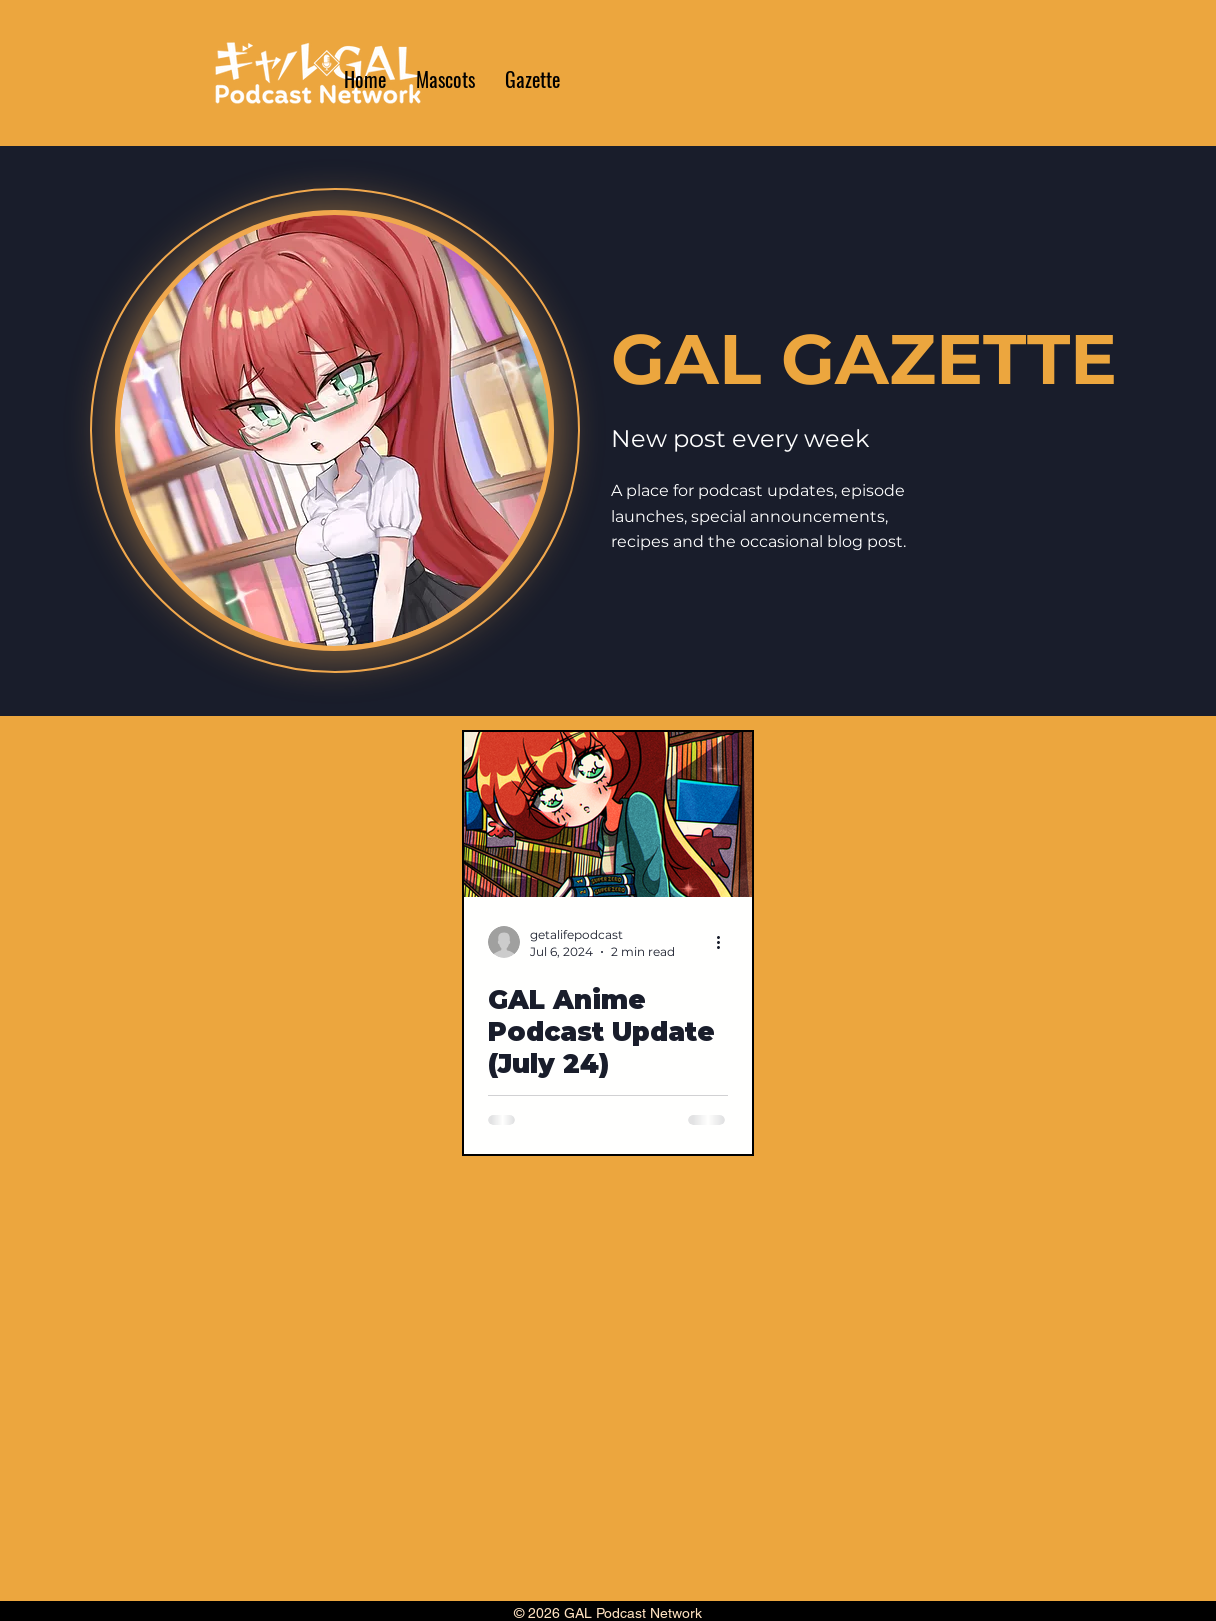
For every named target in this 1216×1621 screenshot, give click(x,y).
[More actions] (725, 942)
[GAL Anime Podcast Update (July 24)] (608, 814)
